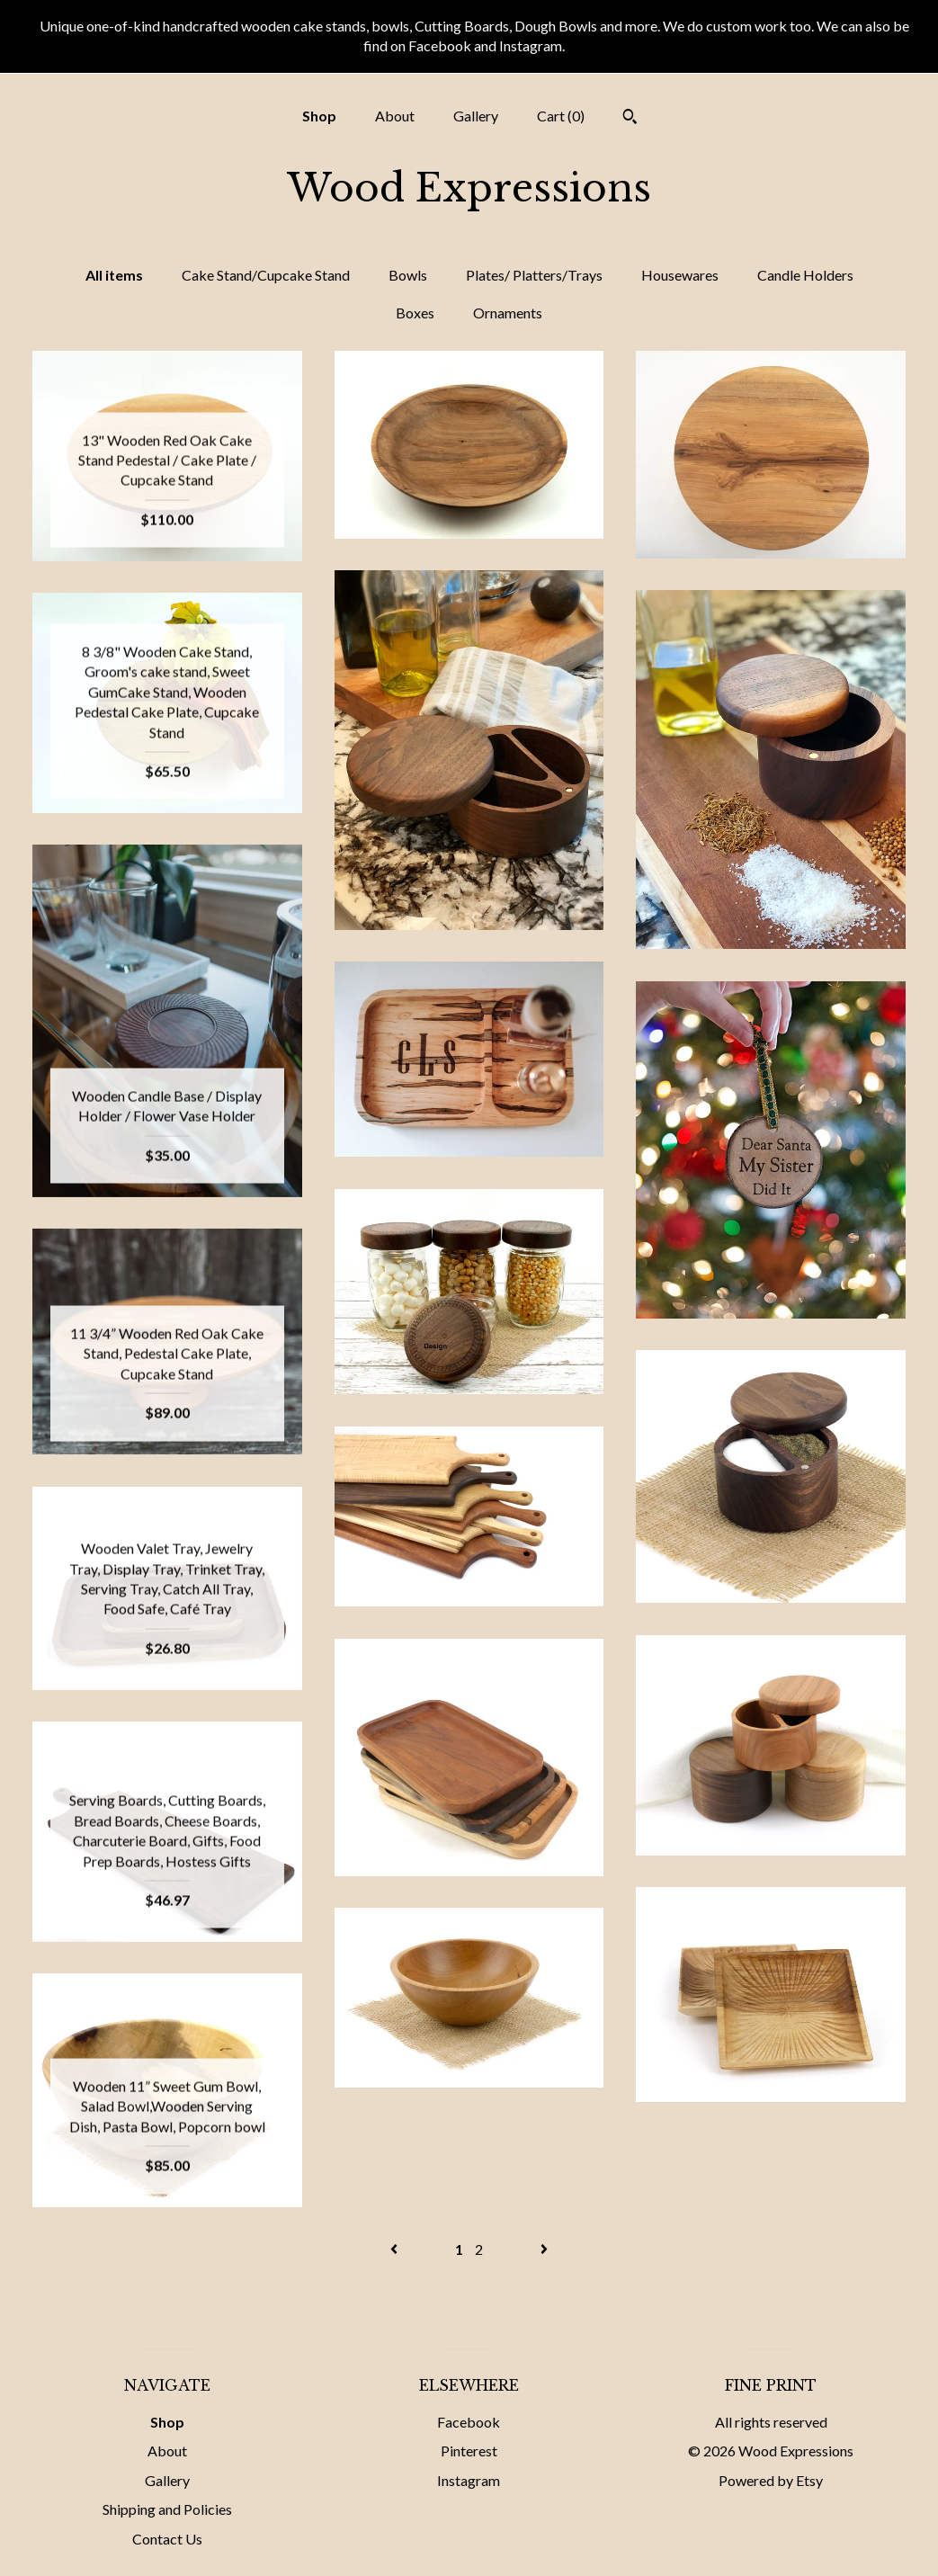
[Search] (630, 119)
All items (114, 274)
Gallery (475, 115)
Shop (319, 115)
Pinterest (469, 2450)
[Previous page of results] (395, 2249)
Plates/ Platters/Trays (534, 274)
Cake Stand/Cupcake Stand (266, 274)
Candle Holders (805, 274)
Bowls (408, 274)
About (395, 115)
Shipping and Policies (167, 2509)
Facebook (468, 2421)
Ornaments (507, 312)
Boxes (415, 312)
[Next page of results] (544, 2249)
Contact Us (167, 2538)
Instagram (468, 2480)
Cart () (561, 115)
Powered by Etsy (771, 2480)
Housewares (680, 274)
